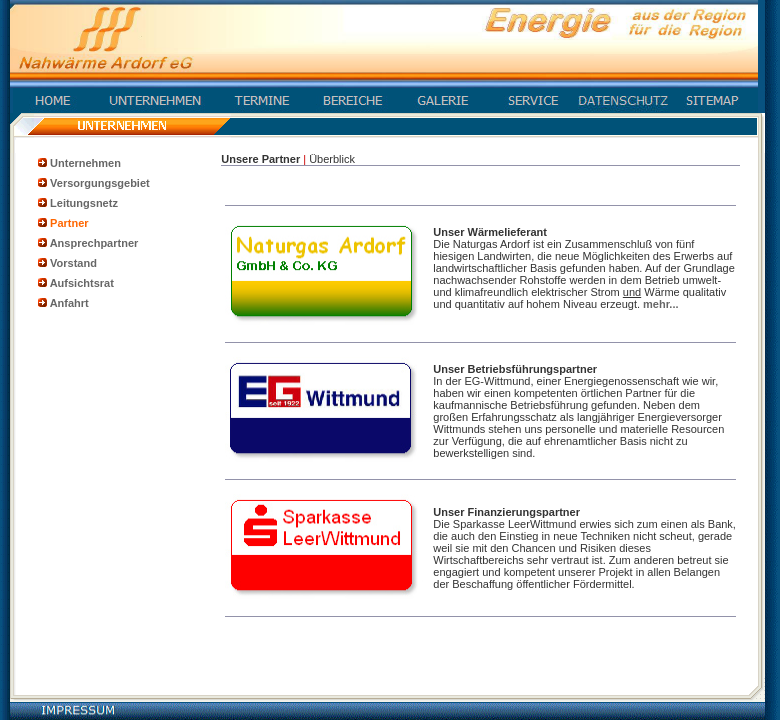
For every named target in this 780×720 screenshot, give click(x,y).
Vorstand (73, 263)
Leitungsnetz (84, 203)
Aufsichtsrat (82, 283)
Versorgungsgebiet (100, 183)
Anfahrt (69, 303)
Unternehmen (85, 163)
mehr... (660, 304)
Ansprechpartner (94, 243)
